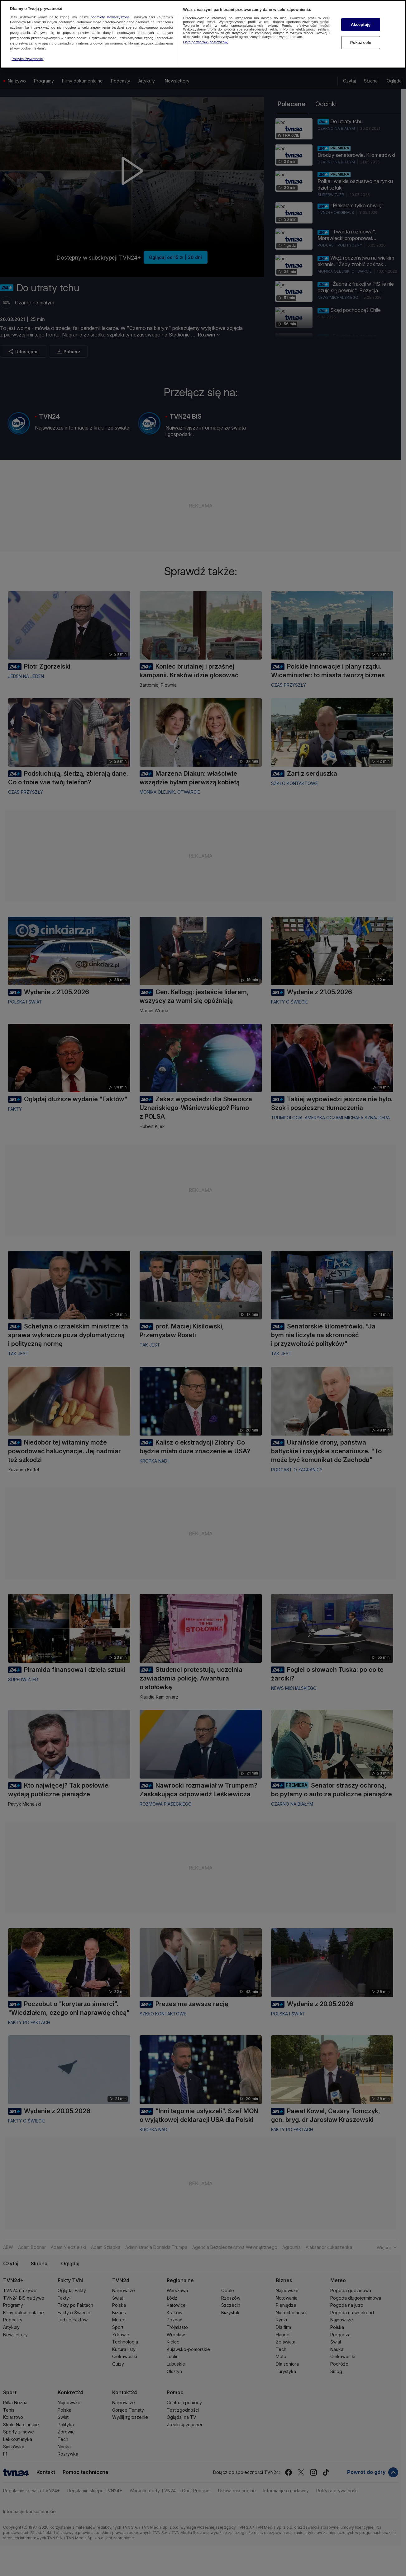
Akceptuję (360, 23)
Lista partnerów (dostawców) (205, 40)
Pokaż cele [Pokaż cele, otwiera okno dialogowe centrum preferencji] (360, 41)
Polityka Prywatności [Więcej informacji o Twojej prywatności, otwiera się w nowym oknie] (28, 57)
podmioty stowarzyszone (110, 15)
